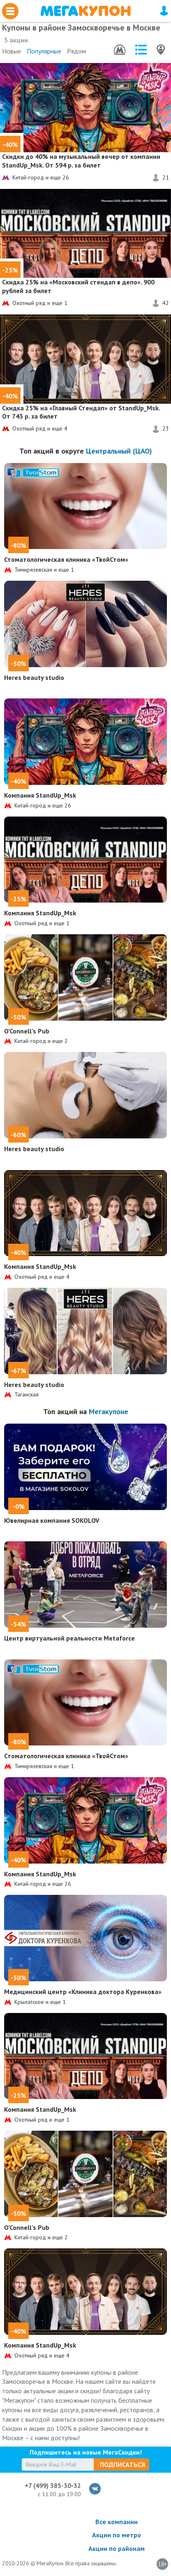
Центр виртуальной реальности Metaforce (69, 1638)
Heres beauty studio (34, 677)
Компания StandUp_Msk (40, 795)
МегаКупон (85, 11)
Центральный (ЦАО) (119, 451)
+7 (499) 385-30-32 (53, 2485)
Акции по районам (116, 2548)
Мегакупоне (108, 1411)
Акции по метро (116, 2535)
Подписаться (122, 2464)
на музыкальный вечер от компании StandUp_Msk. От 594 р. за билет (81, 160)
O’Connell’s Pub (26, 1031)
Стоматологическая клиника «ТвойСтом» (66, 559)
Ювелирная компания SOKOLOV (51, 1520)
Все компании (116, 2522)
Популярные (44, 51)
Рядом (76, 51)
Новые (11, 51)
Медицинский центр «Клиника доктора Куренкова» (83, 1991)
